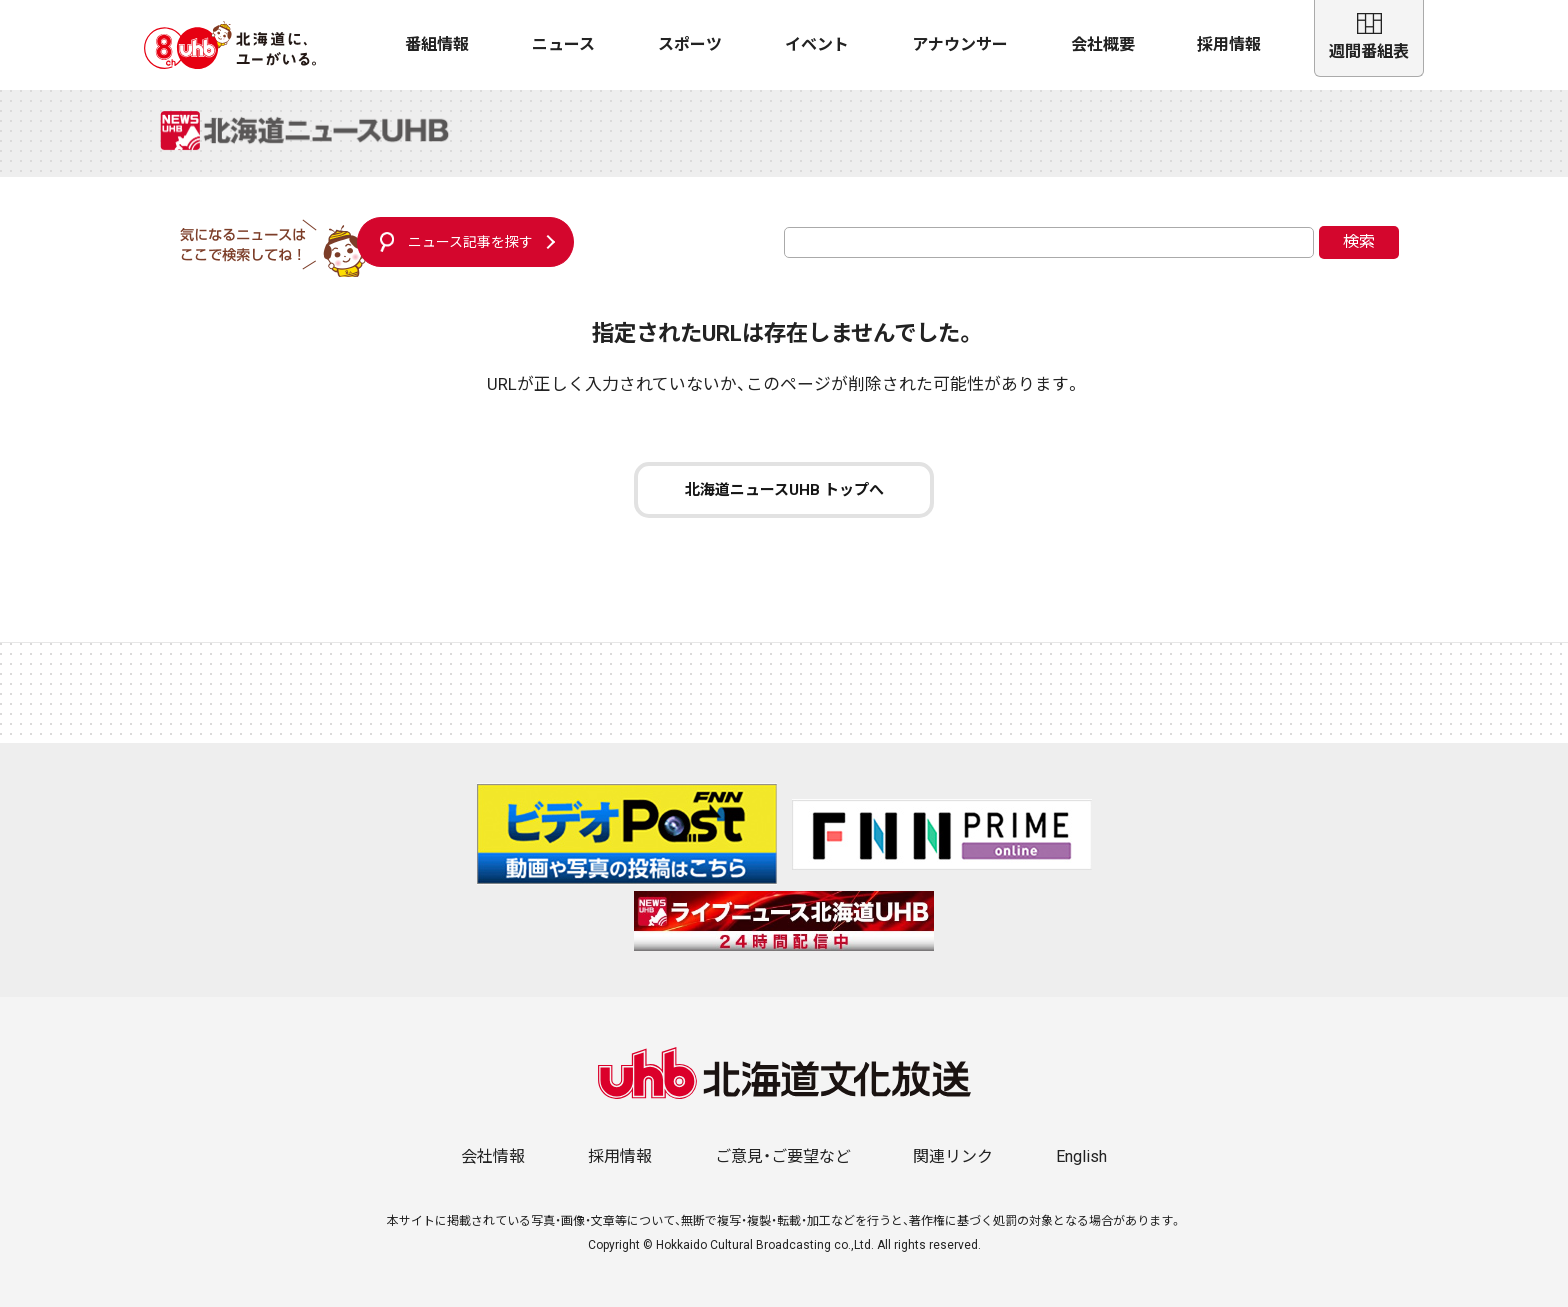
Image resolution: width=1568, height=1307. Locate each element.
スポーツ (690, 44)
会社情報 (493, 1156)
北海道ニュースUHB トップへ (784, 490)
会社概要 (1103, 44)
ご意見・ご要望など (783, 1156)
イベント (817, 44)
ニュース (563, 44)
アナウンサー (960, 44)
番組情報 (437, 44)
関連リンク (953, 1156)
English (1081, 1156)
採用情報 (1229, 44)
